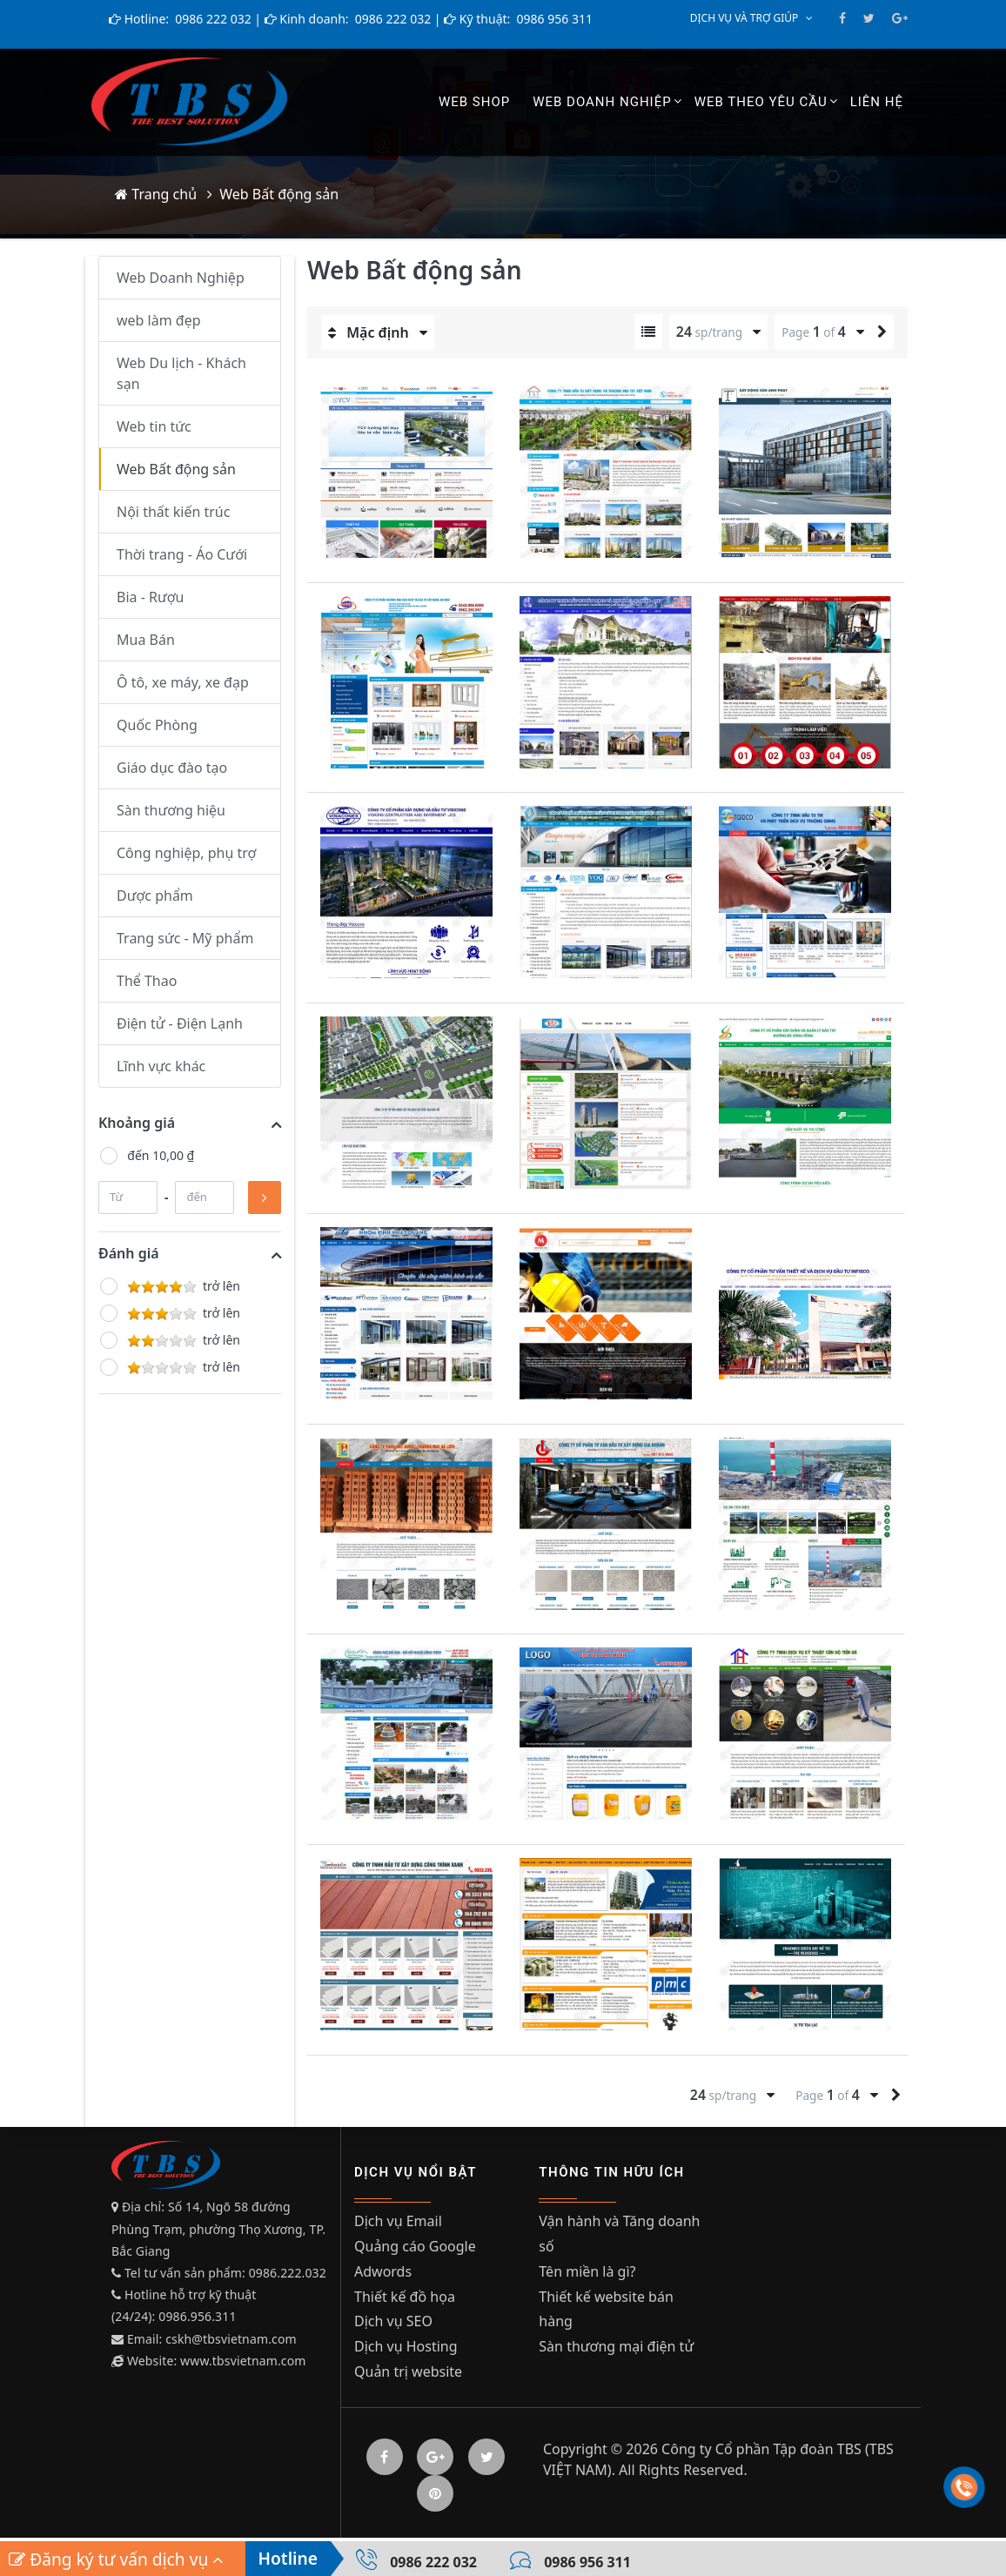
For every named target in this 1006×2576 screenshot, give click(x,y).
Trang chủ (156, 194)
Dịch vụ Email (398, 2226)
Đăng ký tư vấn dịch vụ (116, 2559)
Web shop (474, 102)
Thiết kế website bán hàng (606, 2313)
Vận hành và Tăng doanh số (619, 2239)
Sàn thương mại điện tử (616, 2351)
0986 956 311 (553, 18)
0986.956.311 (198, 2316)
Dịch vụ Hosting (406, 2351)
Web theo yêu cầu (761, 102)
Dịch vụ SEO (393, 2326)
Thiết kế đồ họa (404, 2301)
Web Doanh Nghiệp (602, 102)
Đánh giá (128, 1253)
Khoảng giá (136, 1122)
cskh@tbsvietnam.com (230, 2339)
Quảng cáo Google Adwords (415, 2264)
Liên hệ (876, 102)
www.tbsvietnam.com (242, 2360)
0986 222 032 (212, 18)
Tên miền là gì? (587, 2275)
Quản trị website (408, 2376)
